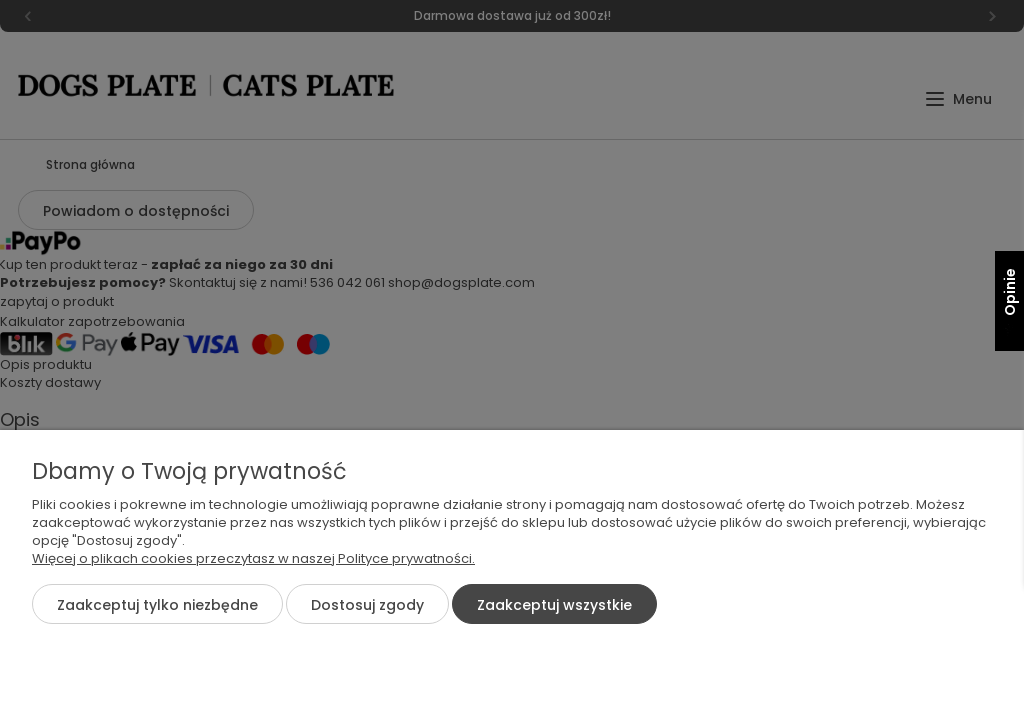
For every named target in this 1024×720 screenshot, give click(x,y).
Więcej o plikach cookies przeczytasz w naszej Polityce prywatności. (253, 558)
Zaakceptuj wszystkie (554, 605)
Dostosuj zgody (367, 605)
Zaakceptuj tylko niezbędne (157, 605)
